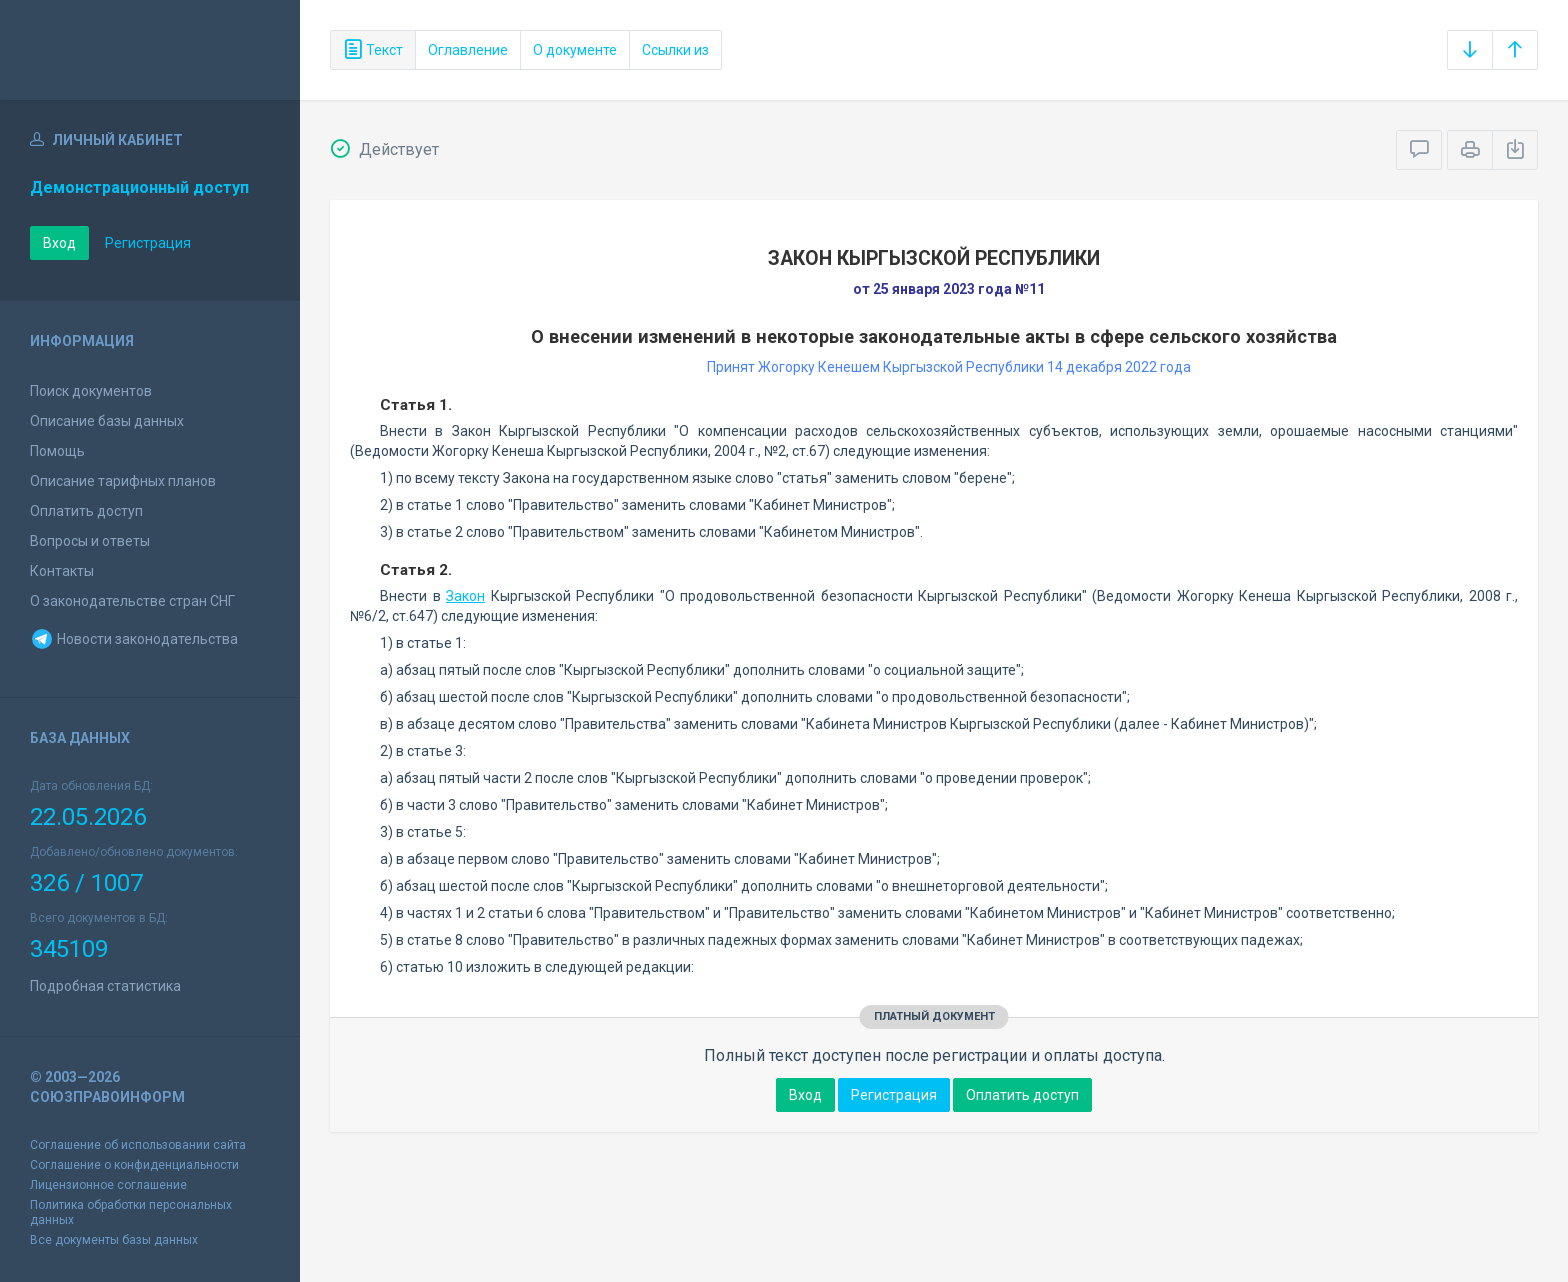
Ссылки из (675, 50)
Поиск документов (91, 391)
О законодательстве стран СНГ (132, 601)
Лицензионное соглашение (108, 1185)
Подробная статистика (105, 986)
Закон (465, 596)
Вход (59, 243)
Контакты (62, 571)
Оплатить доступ (86, 511)
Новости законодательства (134, 639)
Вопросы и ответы (90, 541)
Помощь (57, 451)
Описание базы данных (107, 421)
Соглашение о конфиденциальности (134, 1165)
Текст (373, 50)
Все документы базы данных (114, 1240)
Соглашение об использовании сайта (138, 1145)
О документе (575, 50)
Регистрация (148, 243)
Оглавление (468, 50)
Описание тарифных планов (123, 481)
